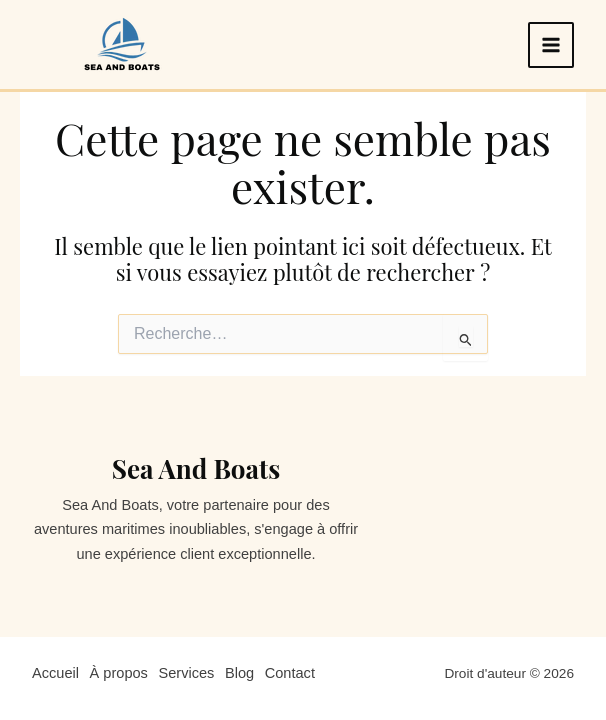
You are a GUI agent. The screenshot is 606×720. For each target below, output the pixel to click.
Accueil (55, 673)
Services (187, 673)
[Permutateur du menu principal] (551, 45)
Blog (240, 673)
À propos (119, 673)
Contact (291, 673)
